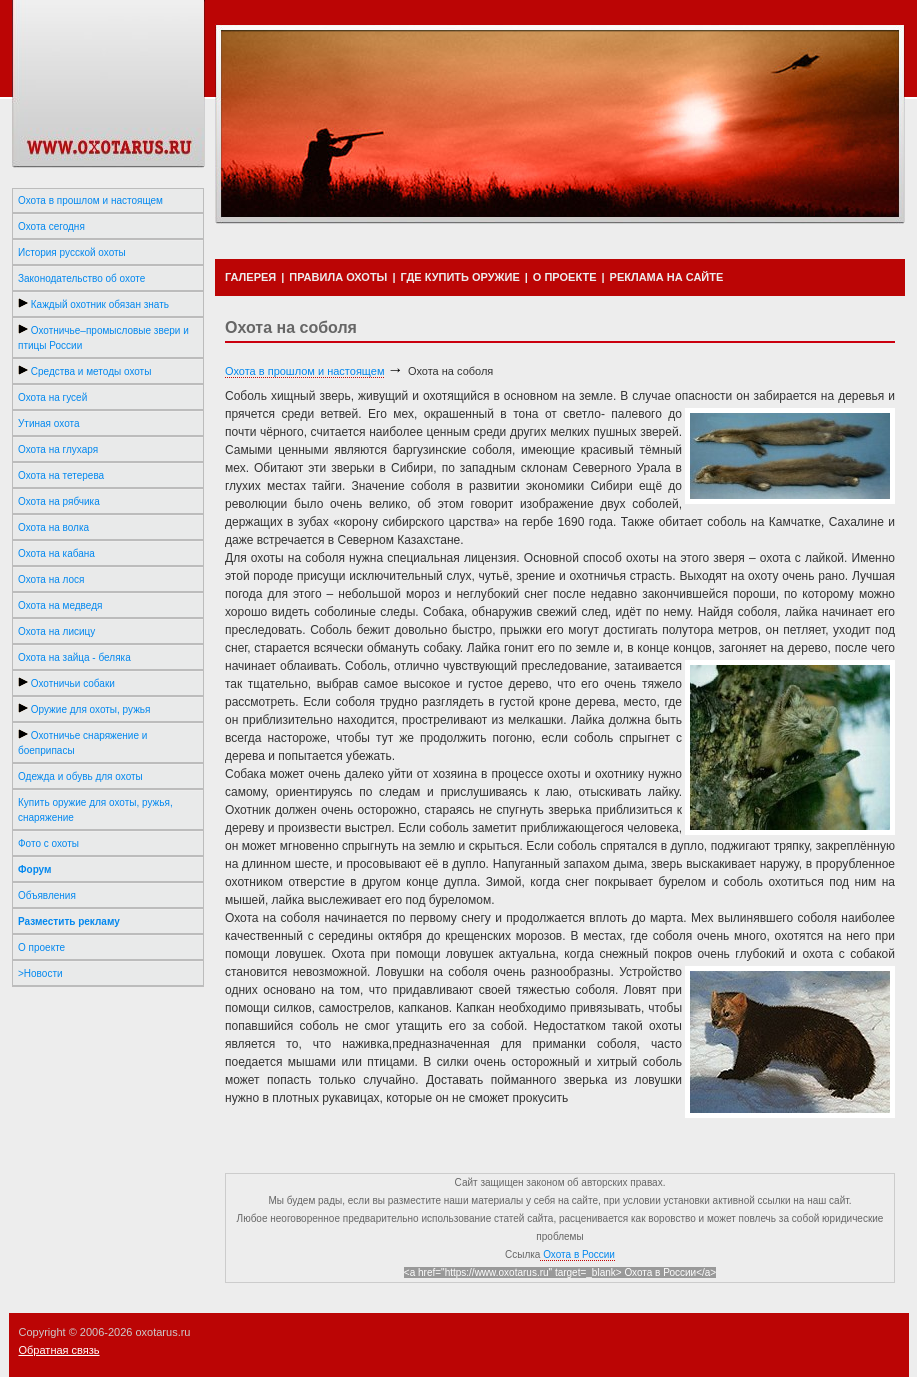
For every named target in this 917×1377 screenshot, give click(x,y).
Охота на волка (53, 527)
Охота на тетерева (61, 475)
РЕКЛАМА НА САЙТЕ (667, 277)
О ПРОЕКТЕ (565, 277)
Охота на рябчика (59, 501)
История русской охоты (72, 252)
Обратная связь (59, 1350)
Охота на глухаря (58, 449)
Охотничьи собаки (66, 683)
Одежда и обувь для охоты (80, 776)
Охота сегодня (51, 226)
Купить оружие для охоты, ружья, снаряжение (95, 810)
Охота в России (577, 1254)
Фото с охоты (48, 843)
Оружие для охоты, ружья (84, 709)
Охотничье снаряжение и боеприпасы (82, 742)
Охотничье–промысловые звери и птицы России (103, 337)
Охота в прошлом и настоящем (90, 200)
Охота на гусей (52, 397)
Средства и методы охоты (84, 371)
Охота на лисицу (56, 631)
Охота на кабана (56, 553)
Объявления (47, 895)
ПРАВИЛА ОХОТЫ (338, 277)
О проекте (41, 947)
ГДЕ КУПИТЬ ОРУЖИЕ (459, 277)
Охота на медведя (60, 605)
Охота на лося (51, 579)
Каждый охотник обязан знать (93, 304)
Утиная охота (49, 423)
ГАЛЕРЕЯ (250, 277)
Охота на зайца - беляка (74, 657)
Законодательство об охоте (81, 278)
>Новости (40, 973)
